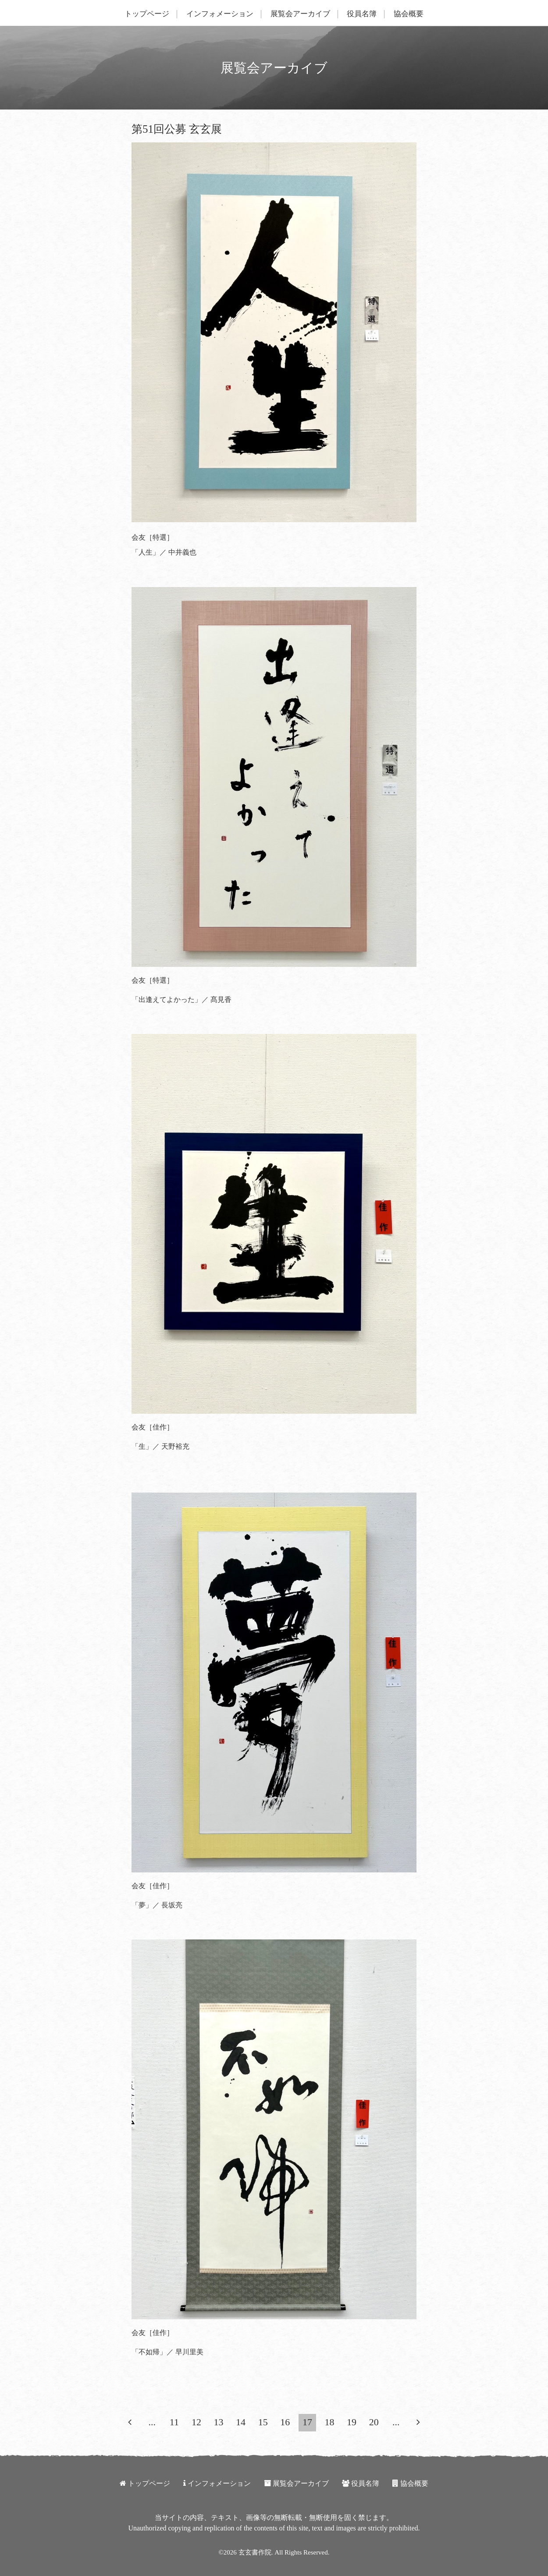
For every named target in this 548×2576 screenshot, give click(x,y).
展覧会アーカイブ (300, 14)
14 (241, 2422)
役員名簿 (362, 14)
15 (263, 2422)
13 (219, 2422)
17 (307, 2422)
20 (374, 2422)
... (152, 2422)
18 (329, 2422)
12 (196, 2422)
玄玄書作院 (254, 2552)
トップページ (147, 14)
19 (351, 2422)
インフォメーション (219, 14)
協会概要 (408, 14)
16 (285, 2422)
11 (174, 2422)
